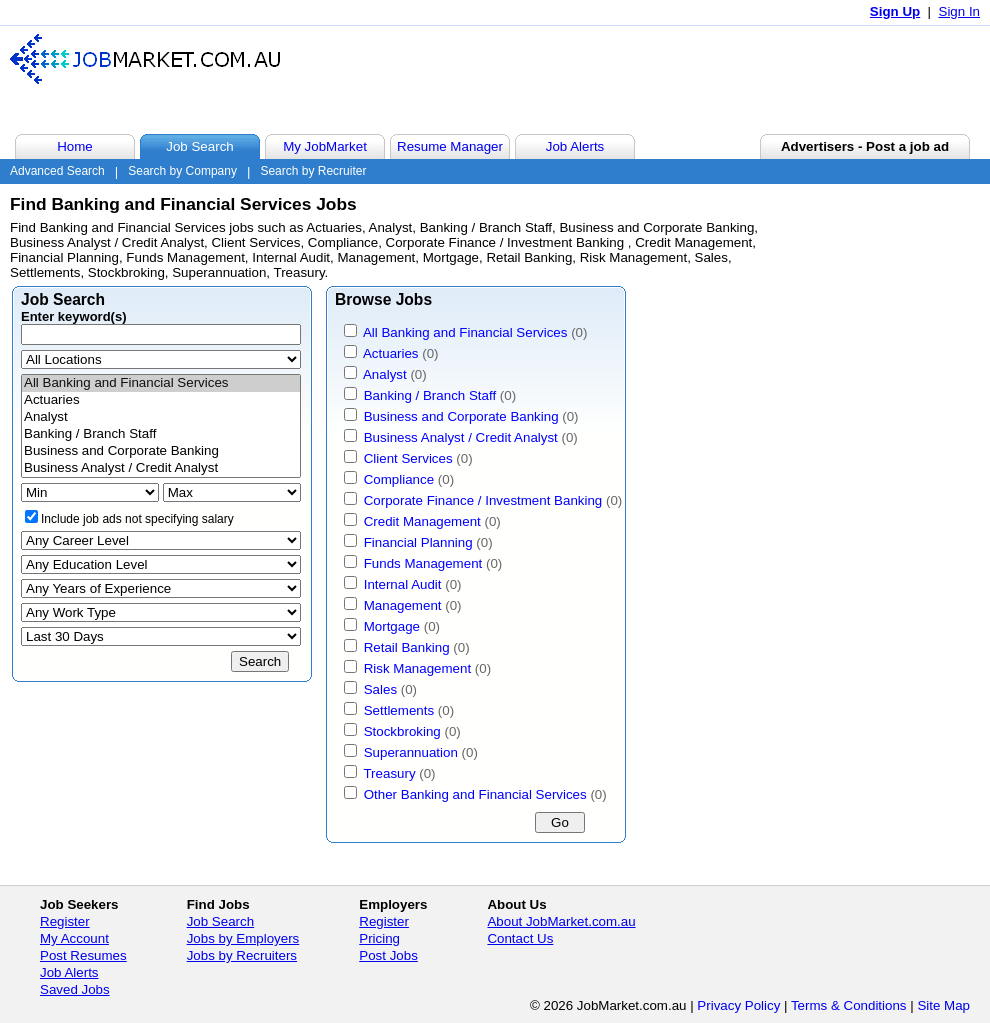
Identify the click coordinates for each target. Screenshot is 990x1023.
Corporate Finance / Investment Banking (485, 500)
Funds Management (423, 563)
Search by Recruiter (313, 171)
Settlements (399, 710)
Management (403, 605)
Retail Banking (407, 647)
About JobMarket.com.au (561, 921)
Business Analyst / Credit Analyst (161, 468)
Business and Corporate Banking (161, 451)
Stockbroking (402, 731)
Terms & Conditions (849, 1005)
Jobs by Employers (243, 938)
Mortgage (392, 626)
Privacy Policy (738, 1005)
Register (65, 921)
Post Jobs (388, 955)
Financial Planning (418, 542)
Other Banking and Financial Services (475, 794)
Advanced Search (57, 171)
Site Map (943, 1005)
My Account (74, 938)
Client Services (408, 458)
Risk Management (417, 668)
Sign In (960, 11)
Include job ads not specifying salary (137, 519)
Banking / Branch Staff (161, 434)
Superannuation (411, 752)
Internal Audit (403, 584)
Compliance (399, 479)
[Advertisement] (614, 79)
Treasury (389, 773)
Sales (380, 689)
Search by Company (182, 171)
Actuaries (161, 400)
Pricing (379, 938)
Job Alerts (69, 972)
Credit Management (422, 521)
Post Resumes (83, 955)
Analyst (161, 417)
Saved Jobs (75, 989)
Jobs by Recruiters (242, 955)
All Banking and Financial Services (161, 383)
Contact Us (520, 938)
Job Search (220, 921)
